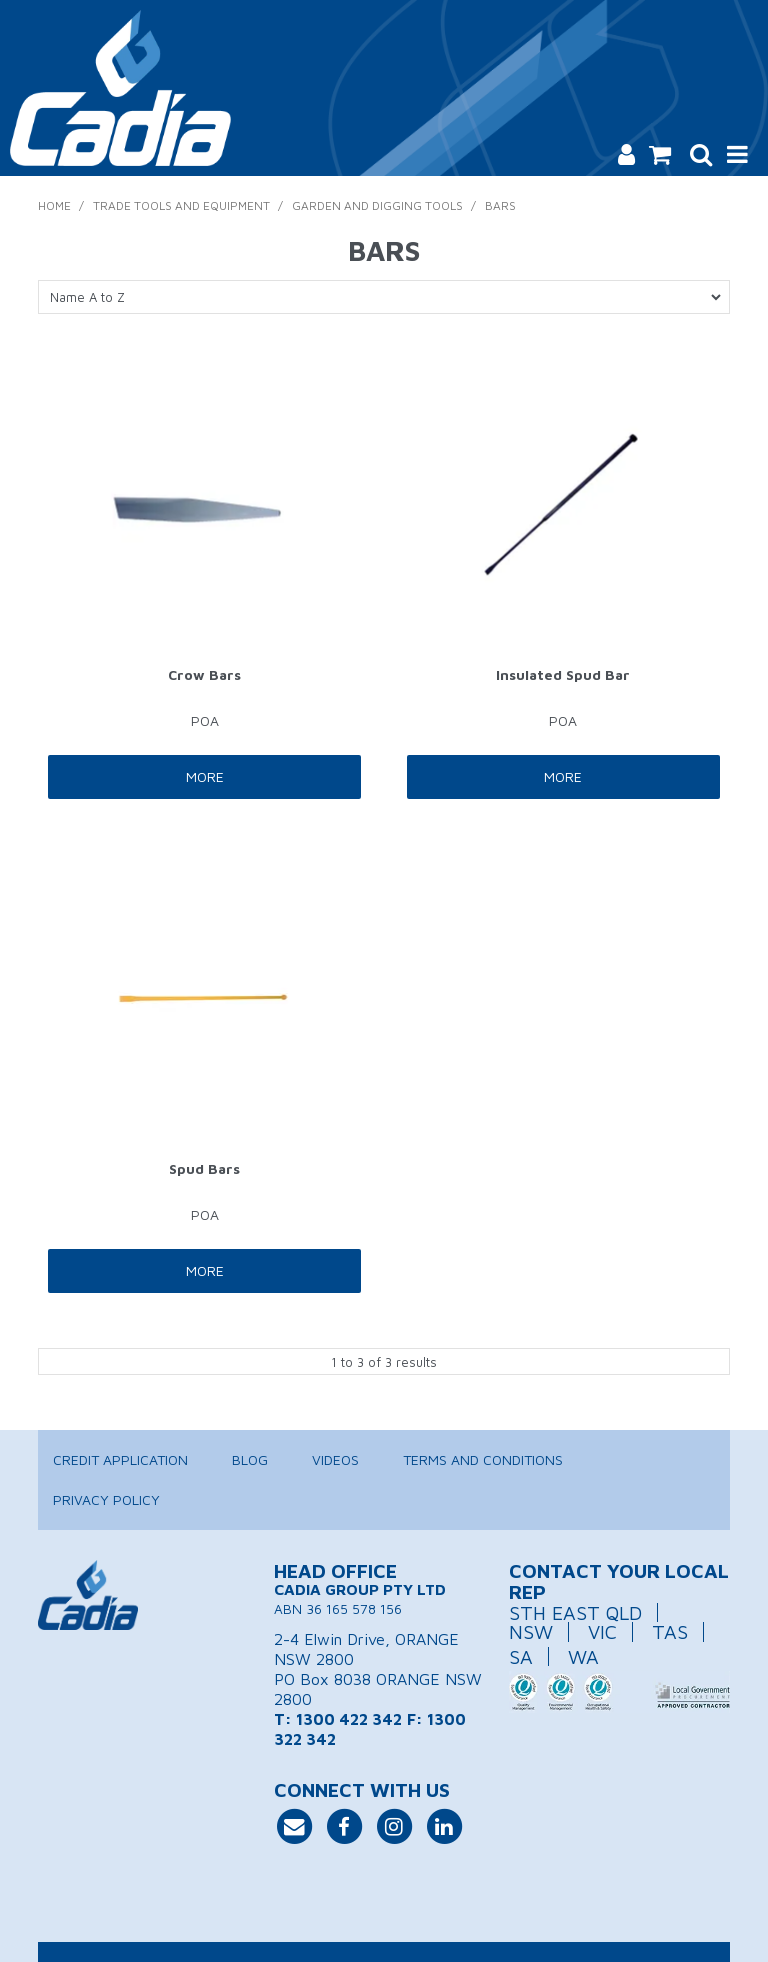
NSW (531, 1631)
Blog (250, 1459)
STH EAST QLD (575, 1612)
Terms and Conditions (483, 1459)
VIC (602, 1631)
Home (54, 205)
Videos (335, 1459)
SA (521, 1656)
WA (583, 1656)
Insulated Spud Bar (563, 674)
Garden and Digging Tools (377, 205)
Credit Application (120, 1459)
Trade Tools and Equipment (181, 205)
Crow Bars (204, 674)
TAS (670, 1631)
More (205, 776)
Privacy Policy (106, 1499)
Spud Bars (204, 1168)
